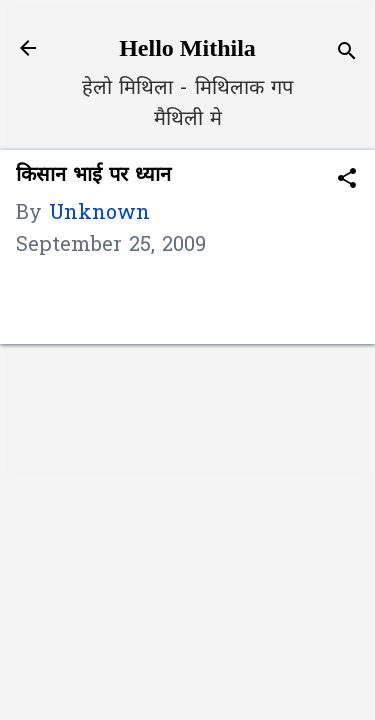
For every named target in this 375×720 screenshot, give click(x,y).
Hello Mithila (187, 48)
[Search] (347, 54)
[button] (347, 181)
